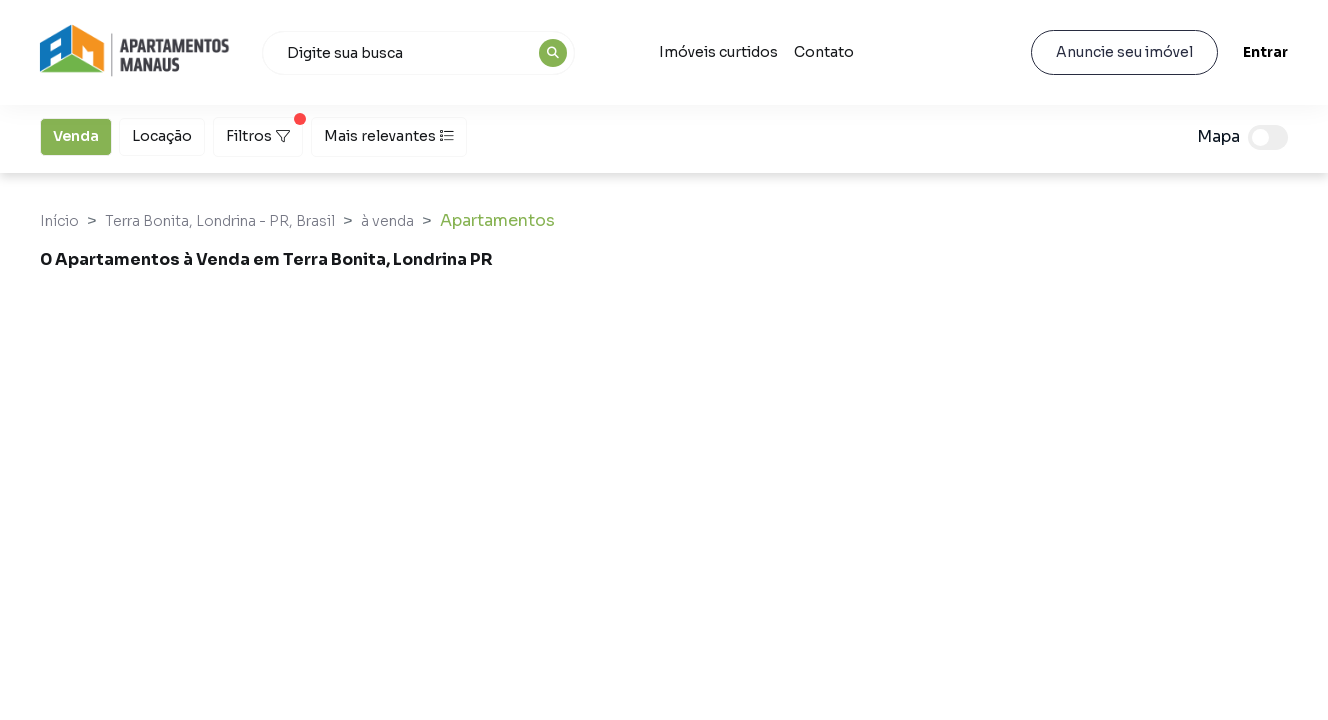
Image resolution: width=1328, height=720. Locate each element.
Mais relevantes (389, 136)
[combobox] (419, 53)
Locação (162, 135)
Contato (824, 52)
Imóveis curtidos (718, 52)
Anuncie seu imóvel (1123, 52)
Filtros (264, 131)
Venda (76, 135)
